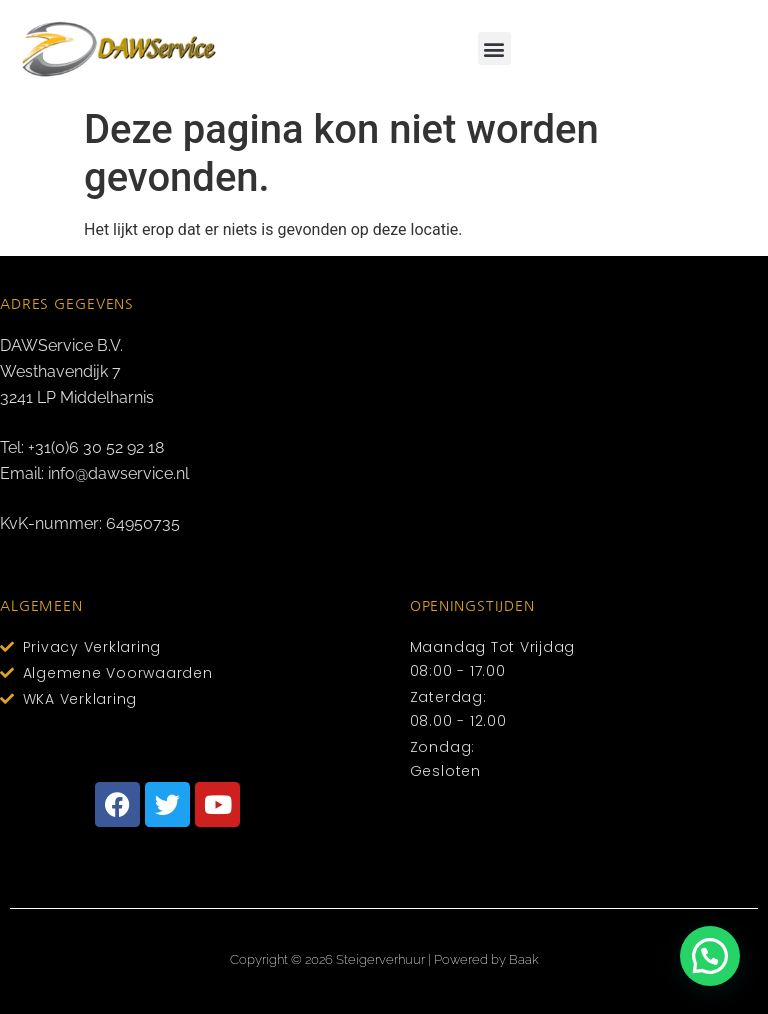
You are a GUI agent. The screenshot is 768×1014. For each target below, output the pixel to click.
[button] (494, 48)
